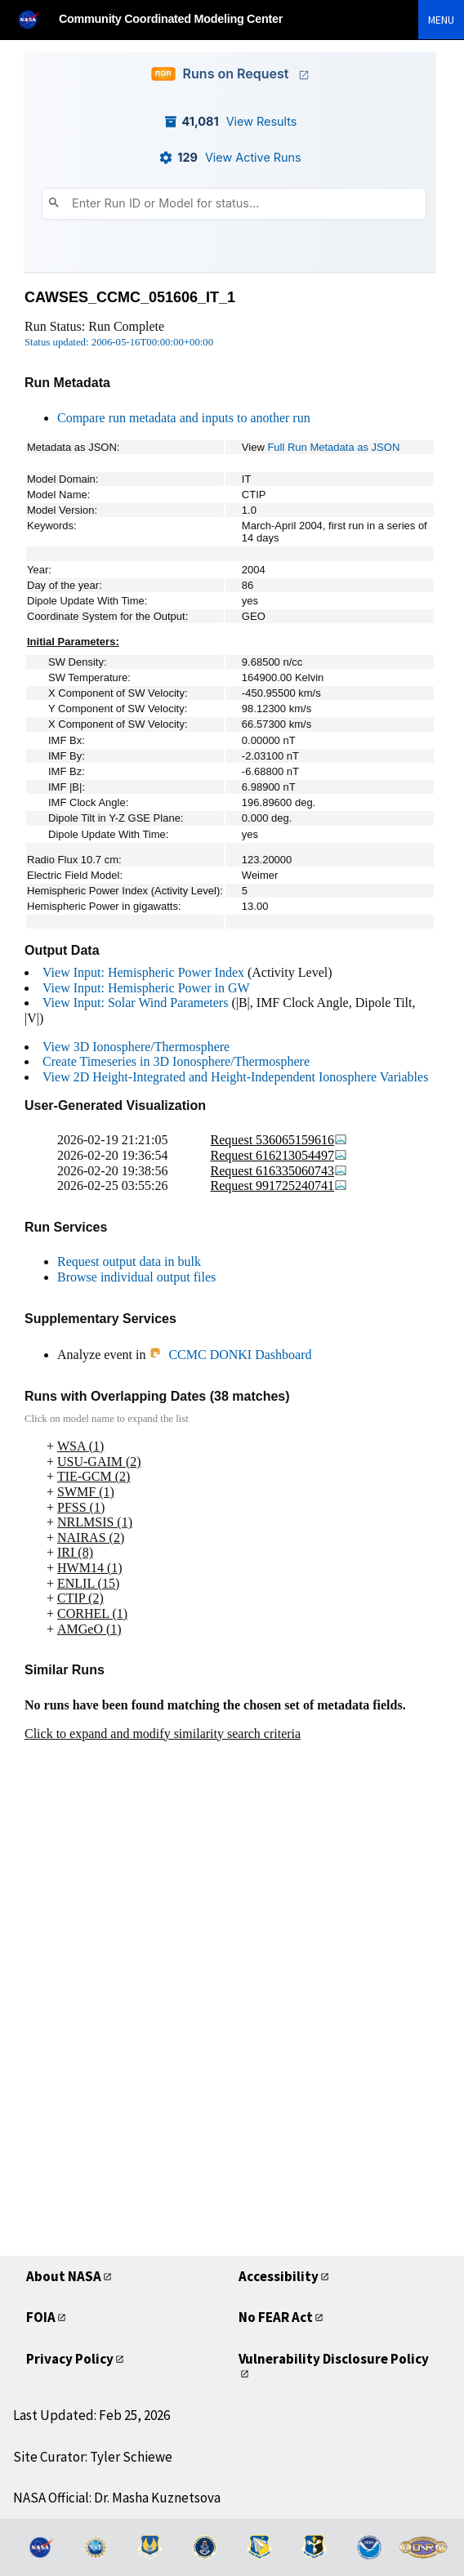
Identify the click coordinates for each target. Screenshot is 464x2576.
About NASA (63, 2276)
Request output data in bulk (129, 1261)
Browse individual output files (136, 1277)
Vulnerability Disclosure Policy (334, 2359)
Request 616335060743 (279, 1171)
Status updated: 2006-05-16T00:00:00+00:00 (119, 342)
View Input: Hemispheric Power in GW (146, 988)
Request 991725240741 (279, 1185)
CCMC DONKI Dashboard (230, 1355)
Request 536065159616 (279, 1140)
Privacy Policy (70, 2359)
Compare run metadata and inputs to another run (183, 418)
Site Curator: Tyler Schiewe (92, 2457)
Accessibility (279, 2276)
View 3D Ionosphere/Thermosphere (136, 1047)
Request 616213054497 (279, 1155)
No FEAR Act (276, 2317)
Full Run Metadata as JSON (333, 447)
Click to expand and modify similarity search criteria (163, 1733)
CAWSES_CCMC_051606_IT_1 (130, 297)
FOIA (41, 2317)
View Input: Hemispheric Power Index (143, 972)
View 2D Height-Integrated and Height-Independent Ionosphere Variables (235, 1077)
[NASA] (36, 19)
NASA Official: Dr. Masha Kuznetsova (117, 2498)
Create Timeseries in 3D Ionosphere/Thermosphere (176, 1061)
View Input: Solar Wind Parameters (135, 1002)
